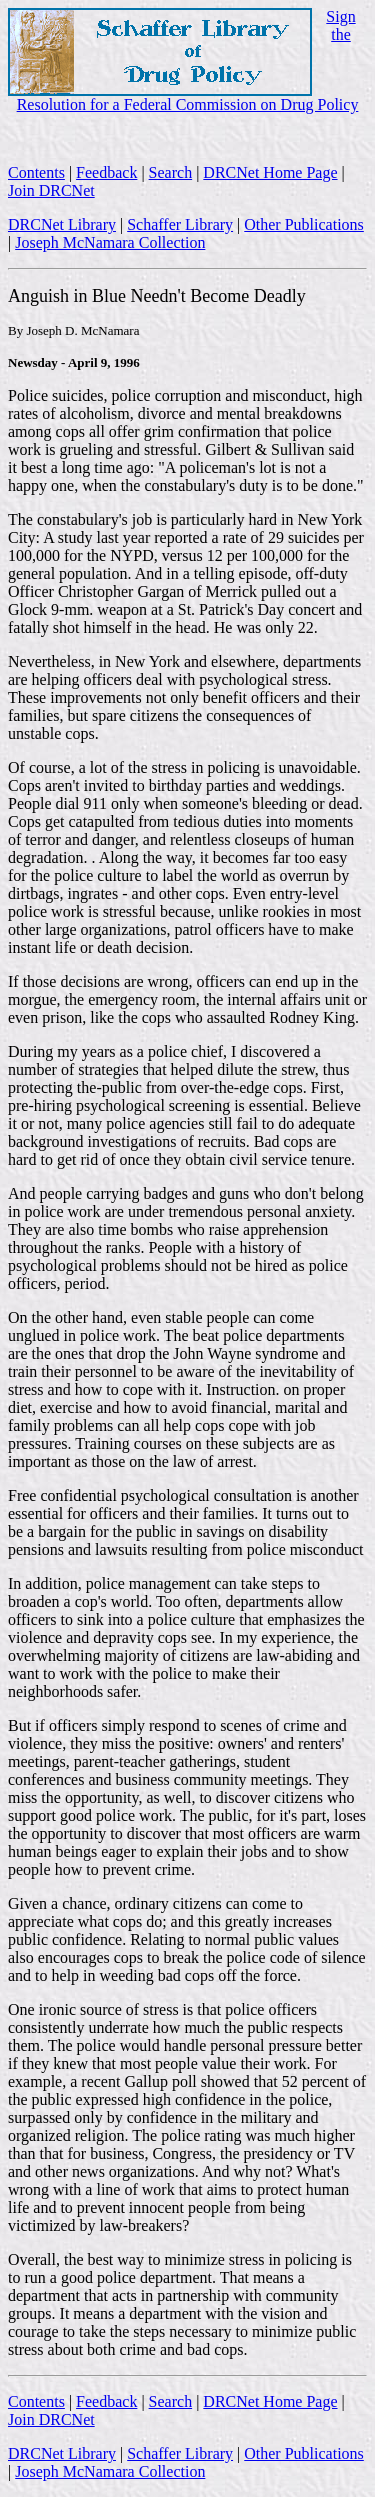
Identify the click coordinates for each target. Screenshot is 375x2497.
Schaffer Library (180, 224)
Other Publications (304, 224)
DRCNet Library (62, 224)
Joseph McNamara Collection (110, 242)
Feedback (106, 172)
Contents (36, 172)
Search (171, 172)
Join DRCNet (51, 190)
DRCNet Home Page (270, 172)
